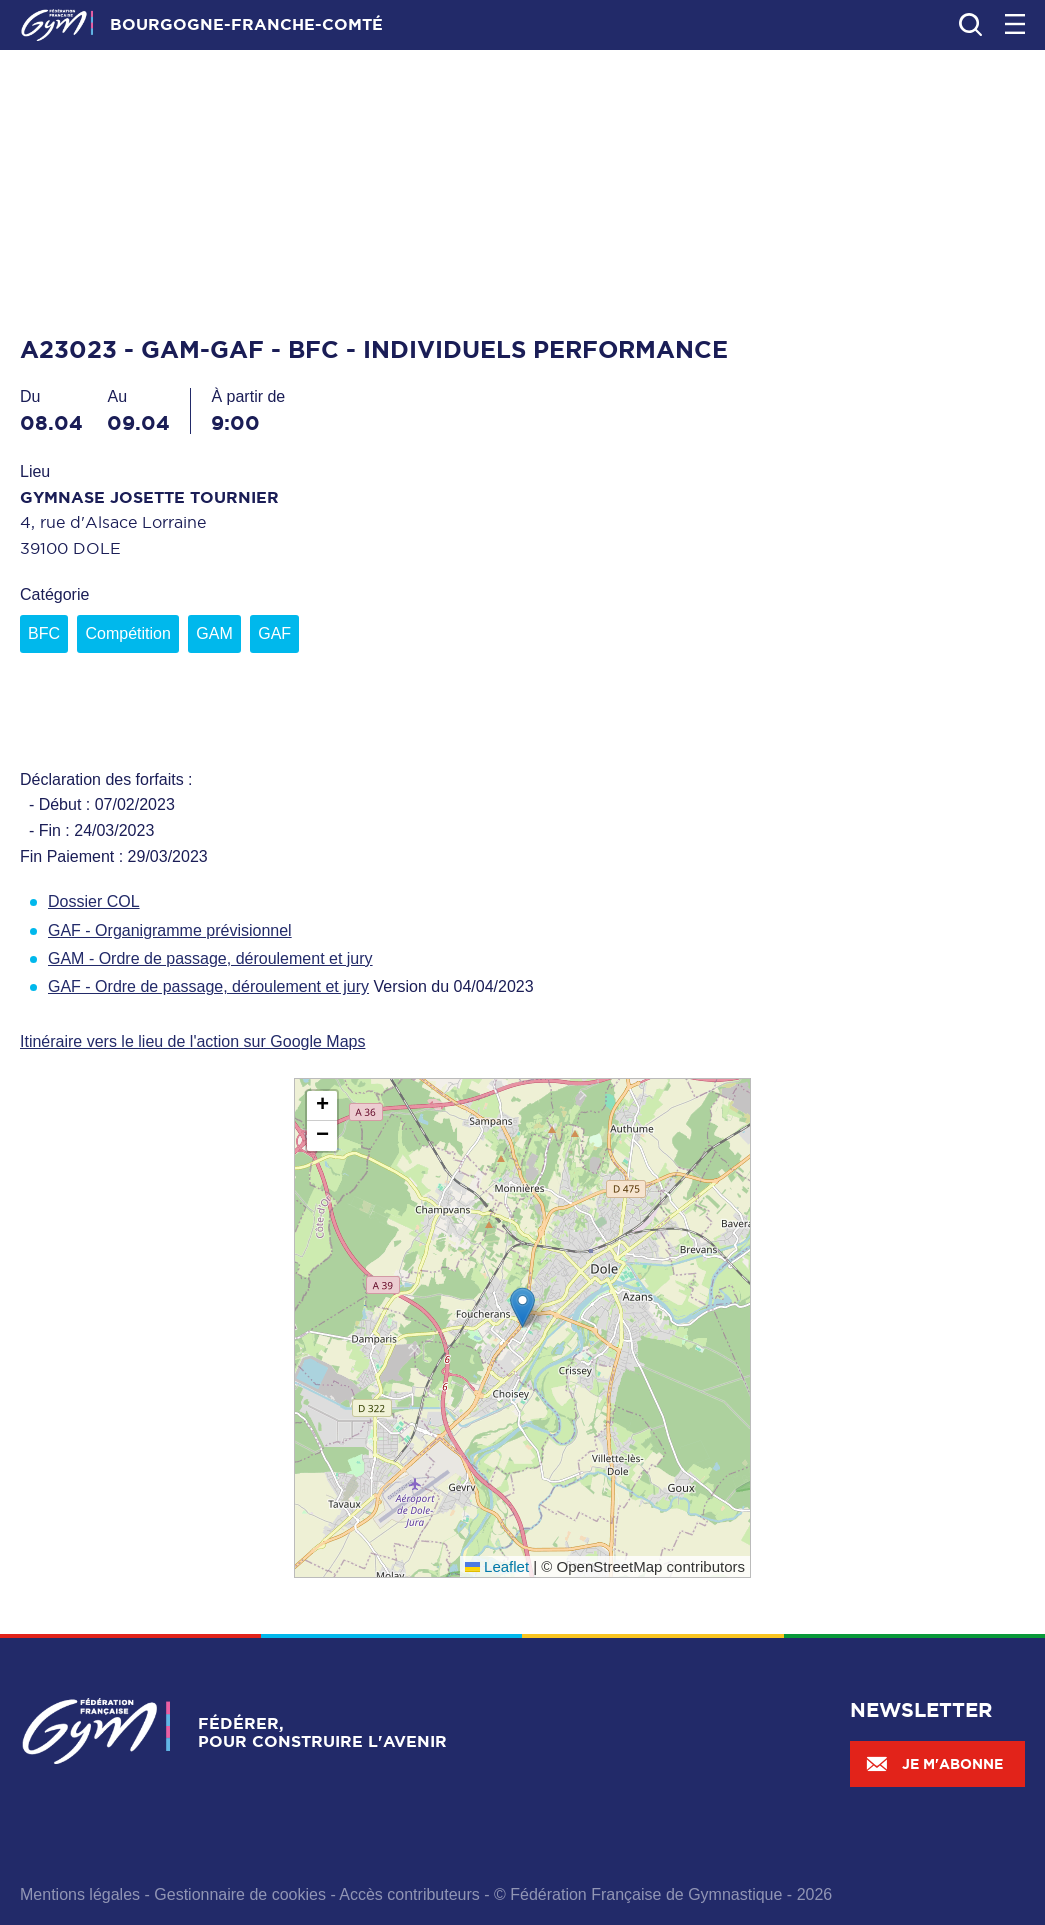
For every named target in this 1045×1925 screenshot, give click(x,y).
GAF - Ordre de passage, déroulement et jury (208, 986)
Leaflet (497, 1566)
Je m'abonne (934, 1764)
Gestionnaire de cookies (240, 1894)
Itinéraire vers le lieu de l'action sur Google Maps (192, 1041)
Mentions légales (80, 1894)
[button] (522, 1307)
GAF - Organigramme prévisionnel (170, 930)
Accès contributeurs (409, 1894)
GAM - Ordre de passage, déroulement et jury (210, 958)
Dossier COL (94, 901)
